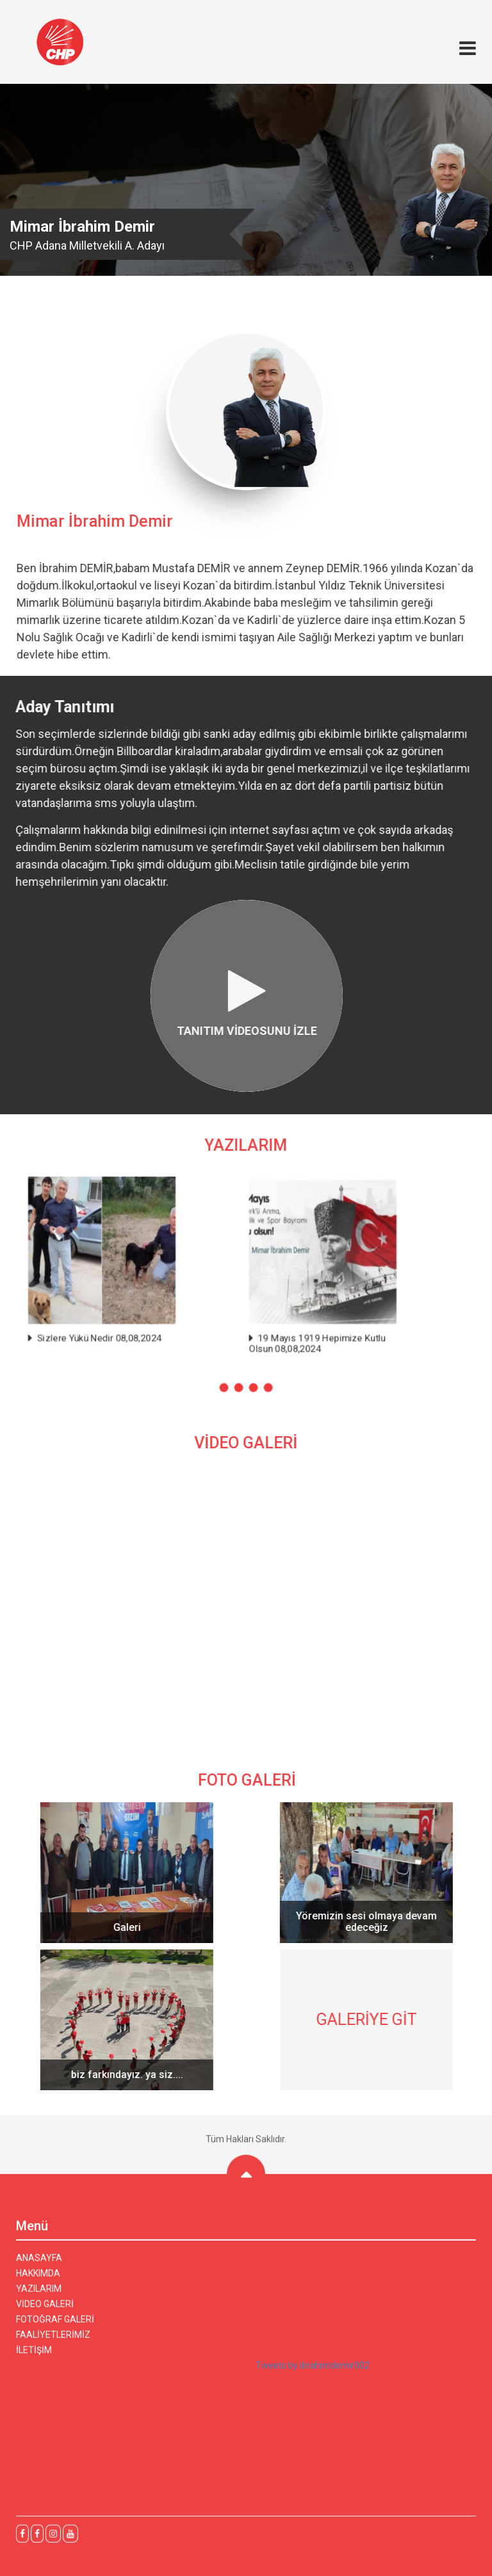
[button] (225, 1382)
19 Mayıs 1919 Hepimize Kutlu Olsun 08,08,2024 (345, 1340)
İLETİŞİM (34, 2357)
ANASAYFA (39, 2265)
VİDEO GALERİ (45, 2311)
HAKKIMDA (38, 2280)
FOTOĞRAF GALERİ (55, 2326)
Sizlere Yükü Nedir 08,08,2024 (138, 1336)
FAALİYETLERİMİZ (53, 2342)
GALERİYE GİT (374, 2019)
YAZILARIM (39, 2296)
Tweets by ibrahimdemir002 (313, 2372)
